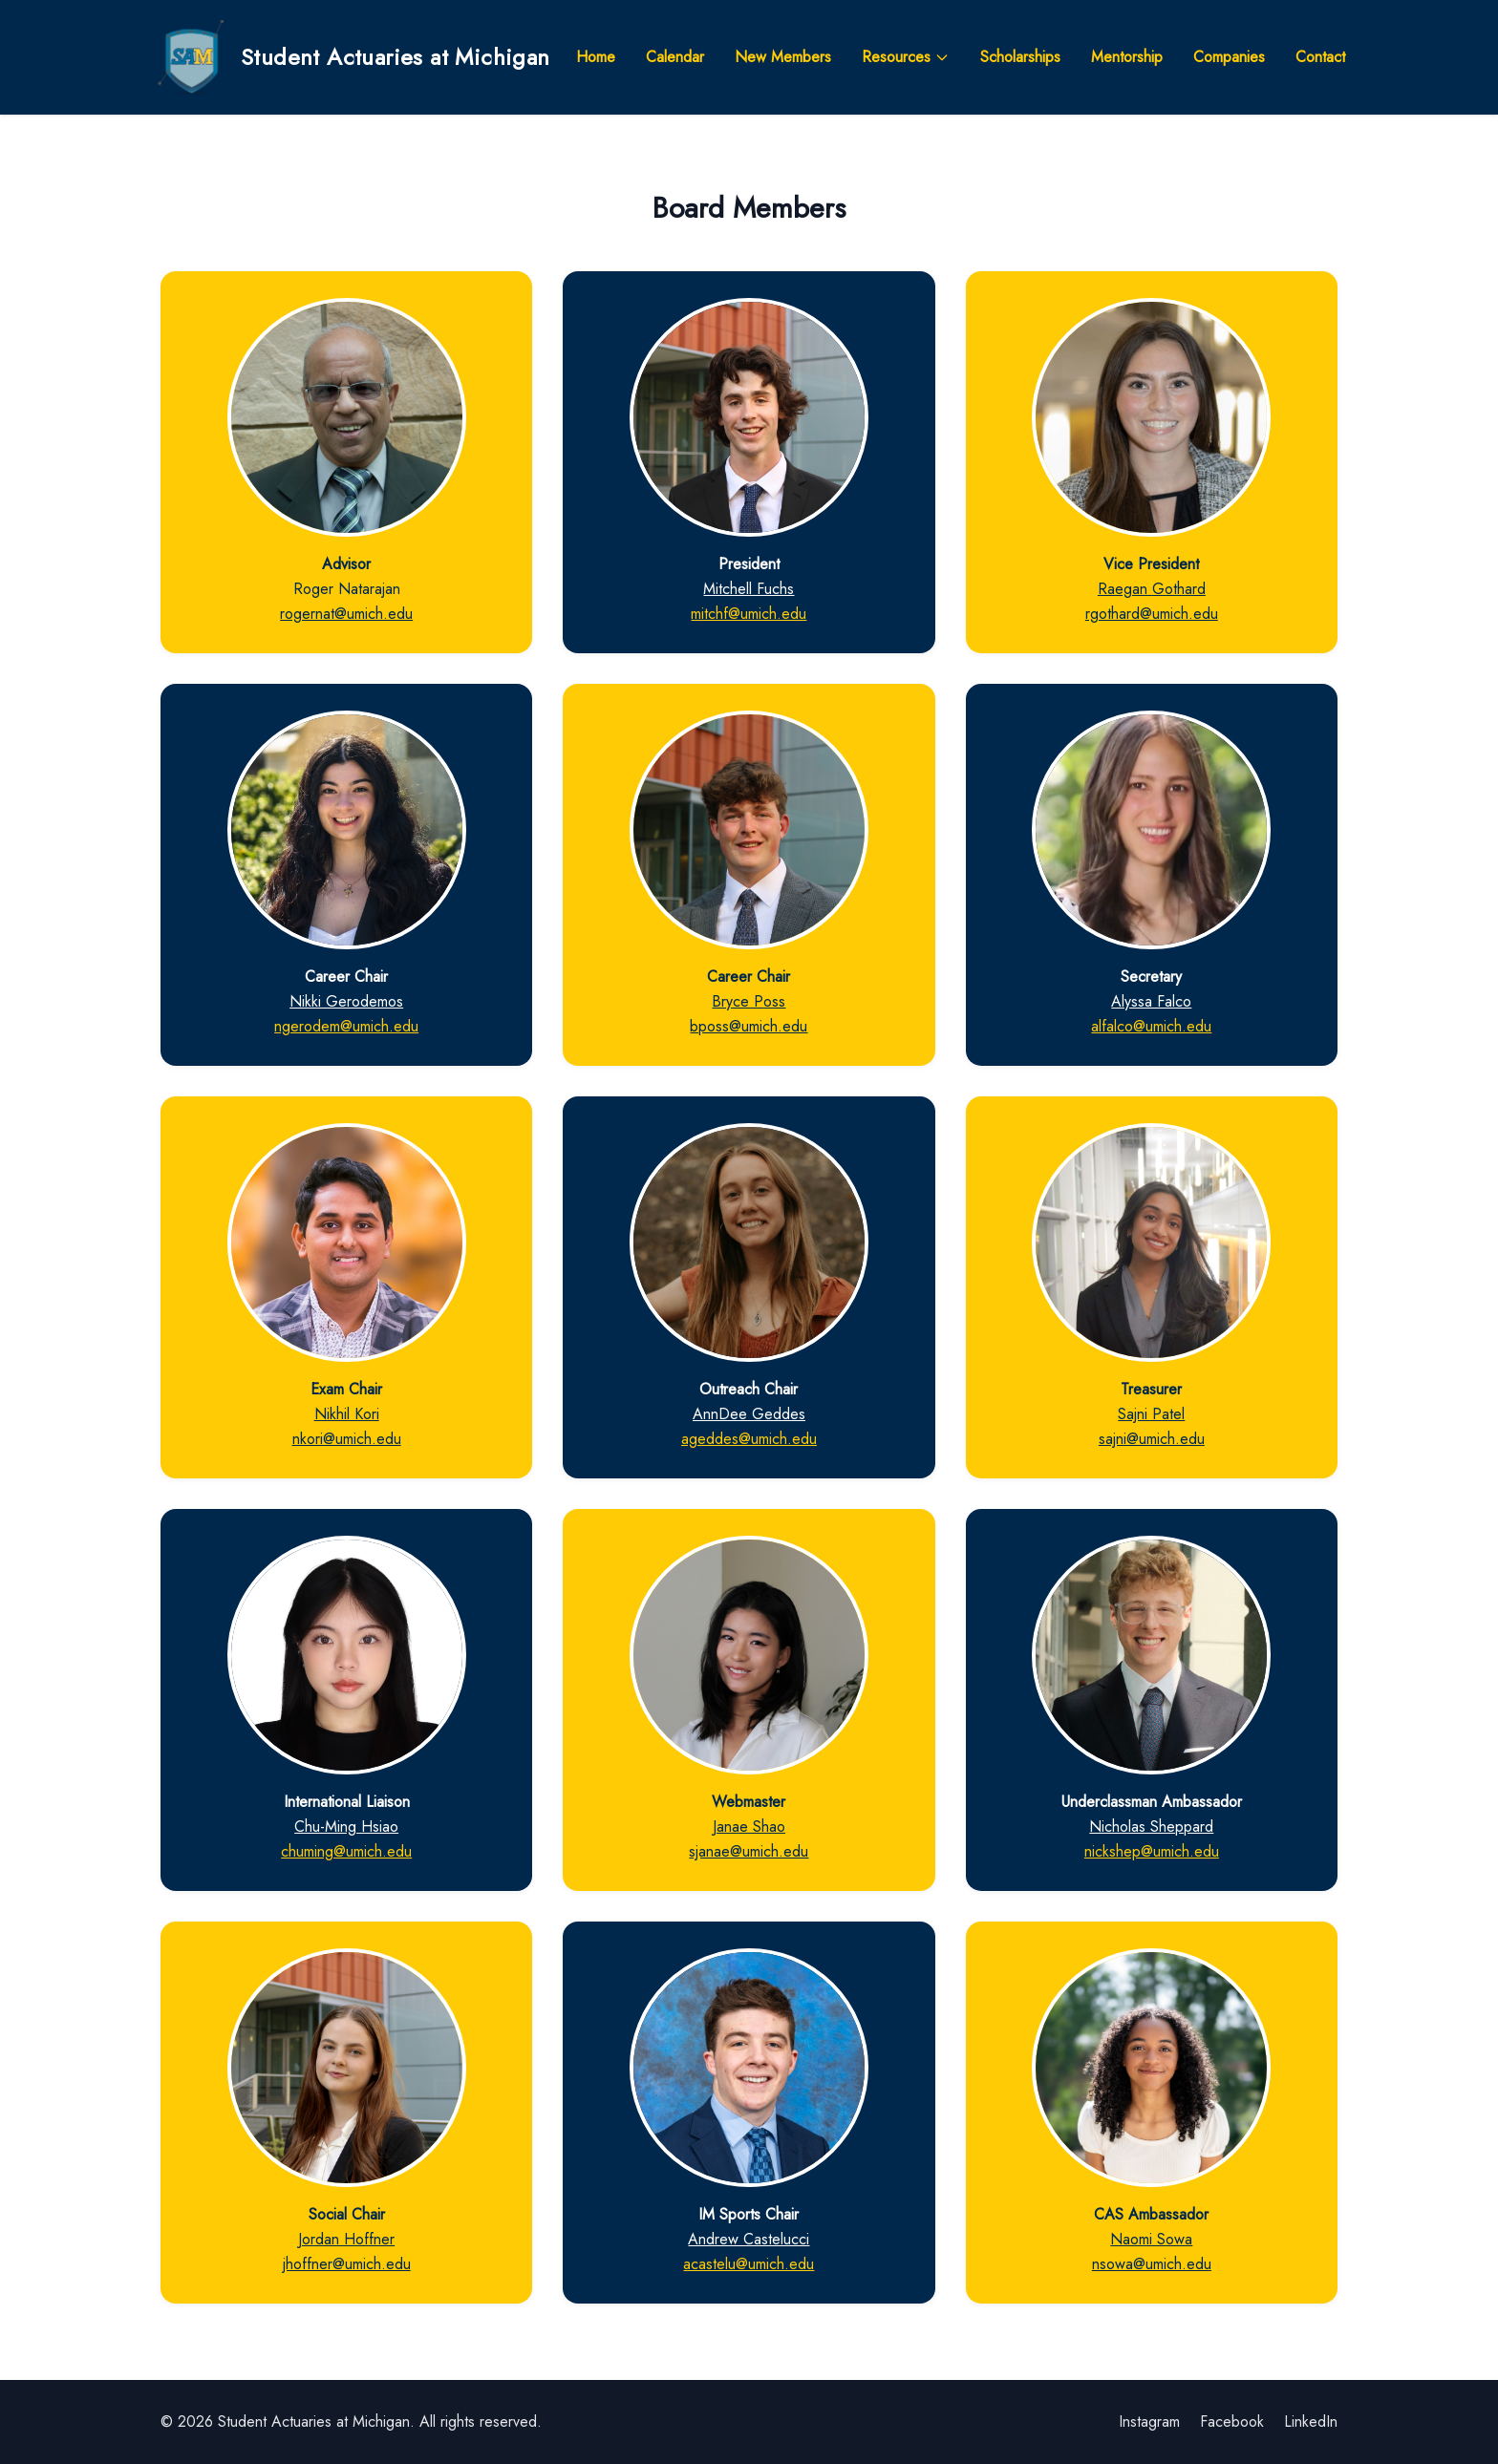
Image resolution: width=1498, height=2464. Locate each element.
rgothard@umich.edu (1151, 614)
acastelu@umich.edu (748, 2264)
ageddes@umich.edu (749, 1439)
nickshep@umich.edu (1151, 1851)
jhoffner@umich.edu (347, 2264)
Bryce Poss (748, 1001)
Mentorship (1127, 57)
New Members (783, 57)
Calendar (675, 57)
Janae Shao (749, 1826)
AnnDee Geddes (749, 1414)
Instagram (1149, 2421)
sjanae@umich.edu (748, 1851)
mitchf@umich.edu (748, 614)
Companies (1229, 57)
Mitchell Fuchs (748, 589)
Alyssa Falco (1151, 1001)
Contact (1320, 57)
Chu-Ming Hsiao (346, 1826)
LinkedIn (1311, 2421)
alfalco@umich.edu (1151, 1026)
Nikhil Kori (346, 1414)
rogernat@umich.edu (346, 614)
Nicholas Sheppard (1151, 1826)
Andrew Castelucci (748, 2239)
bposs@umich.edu (748, 1026)
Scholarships (1020, 57)
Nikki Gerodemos (346, 1001)
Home (595, 57)
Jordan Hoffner (346, 2239)
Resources (906, 57)
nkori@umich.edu (346, 1439)
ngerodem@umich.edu (346, 1026)
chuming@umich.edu (346, 1851)
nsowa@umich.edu (1151, 2264)
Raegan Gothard (1152, 589)
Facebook (1232, 2421)
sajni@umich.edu (1152, 1439)
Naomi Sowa (1151, 2239)
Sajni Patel (1151, 1414)
